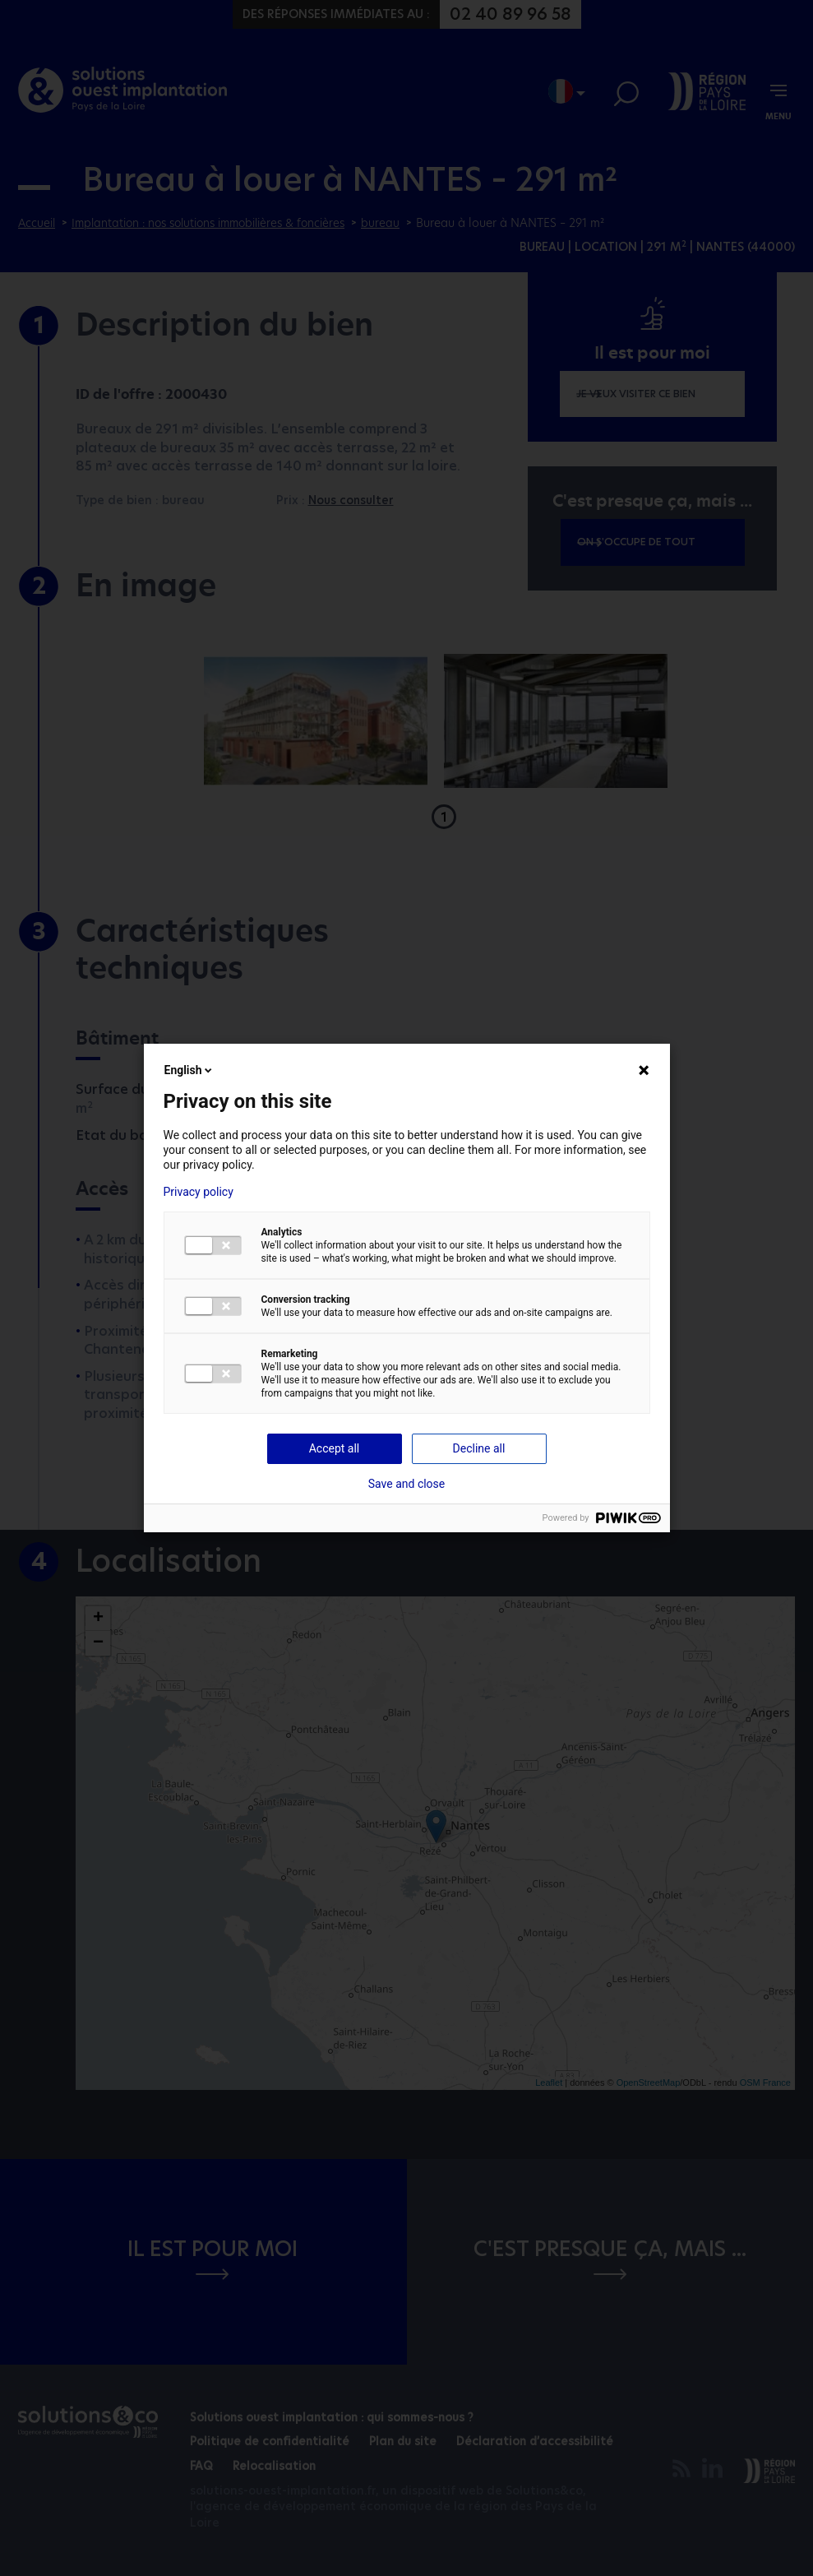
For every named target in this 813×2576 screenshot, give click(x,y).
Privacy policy (198, 1191)
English (189, 1070)
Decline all (479, 1448)
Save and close (407, 1483)
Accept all (334, 1448)
